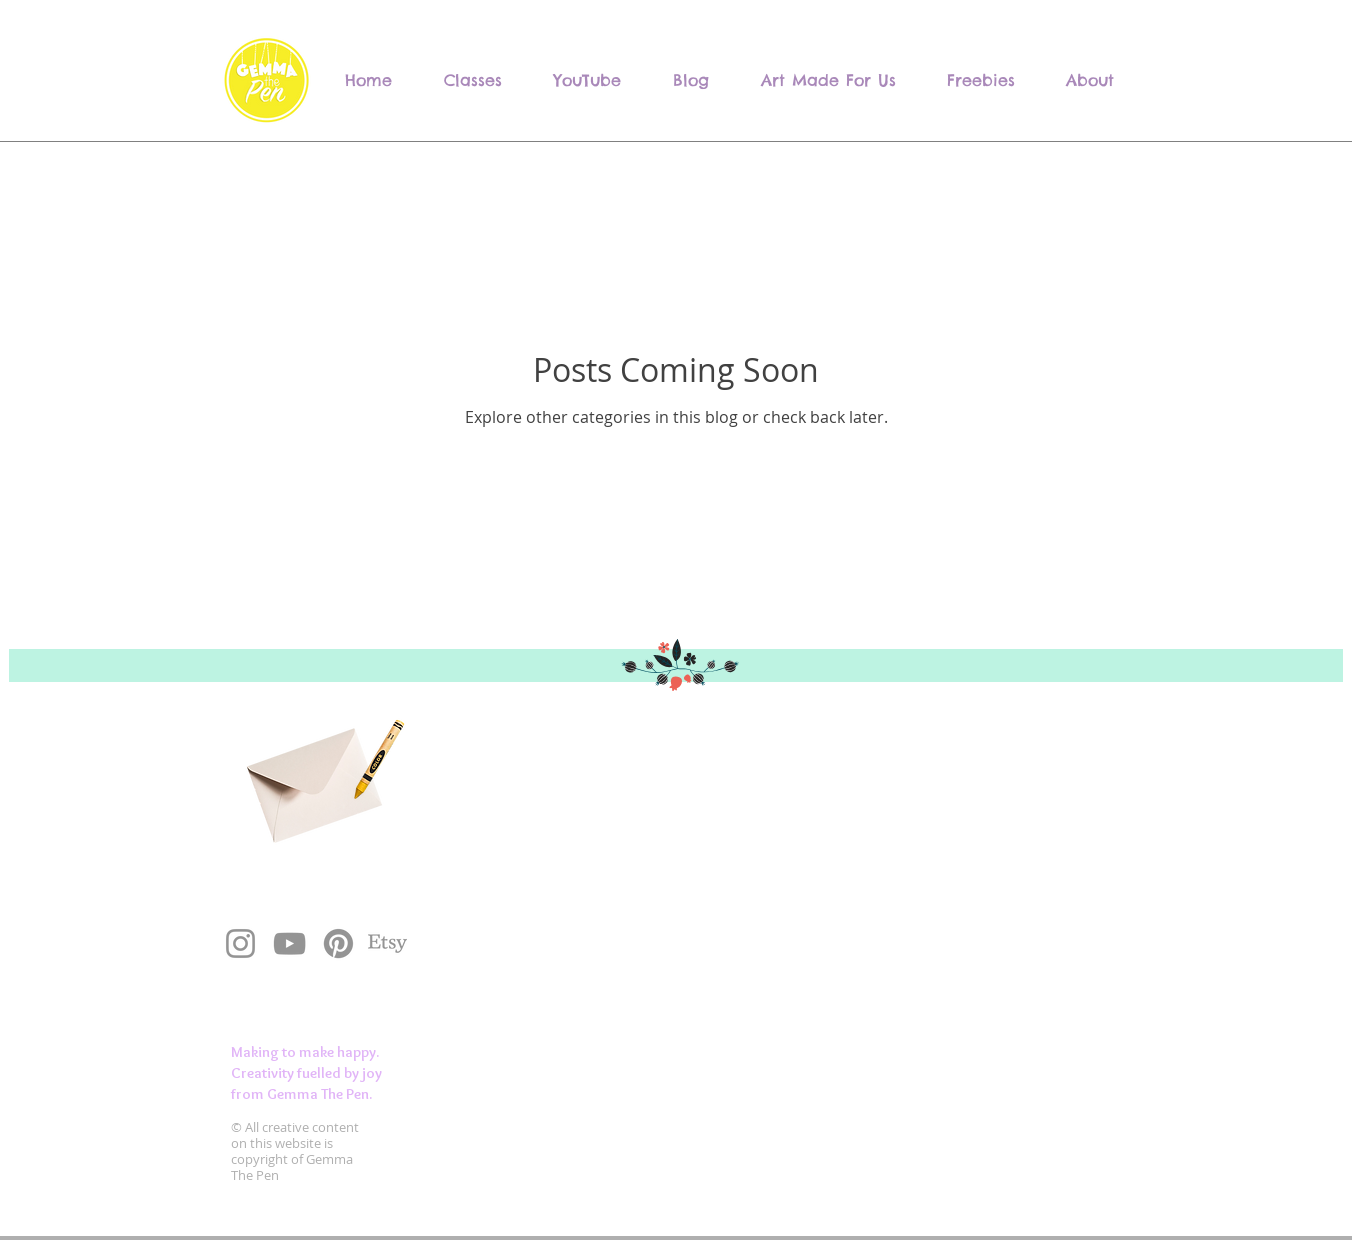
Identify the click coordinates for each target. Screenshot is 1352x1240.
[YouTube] (289, 943)
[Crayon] (377, 759)
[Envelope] (310, 774)
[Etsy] (387, 943)
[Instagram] (240, 943)
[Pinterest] (338, 943)
